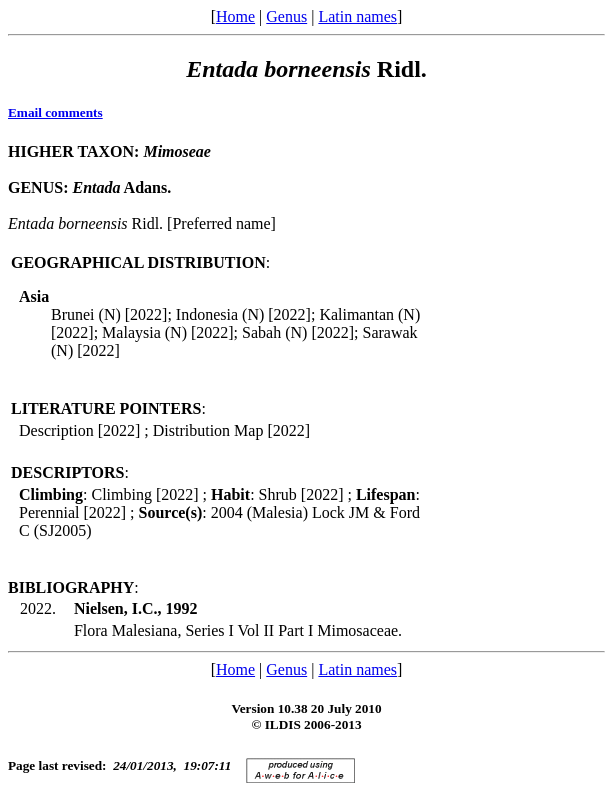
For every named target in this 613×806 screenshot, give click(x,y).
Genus (286, 16)
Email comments (55, 112)
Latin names (357, 16)
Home (235, 16)
